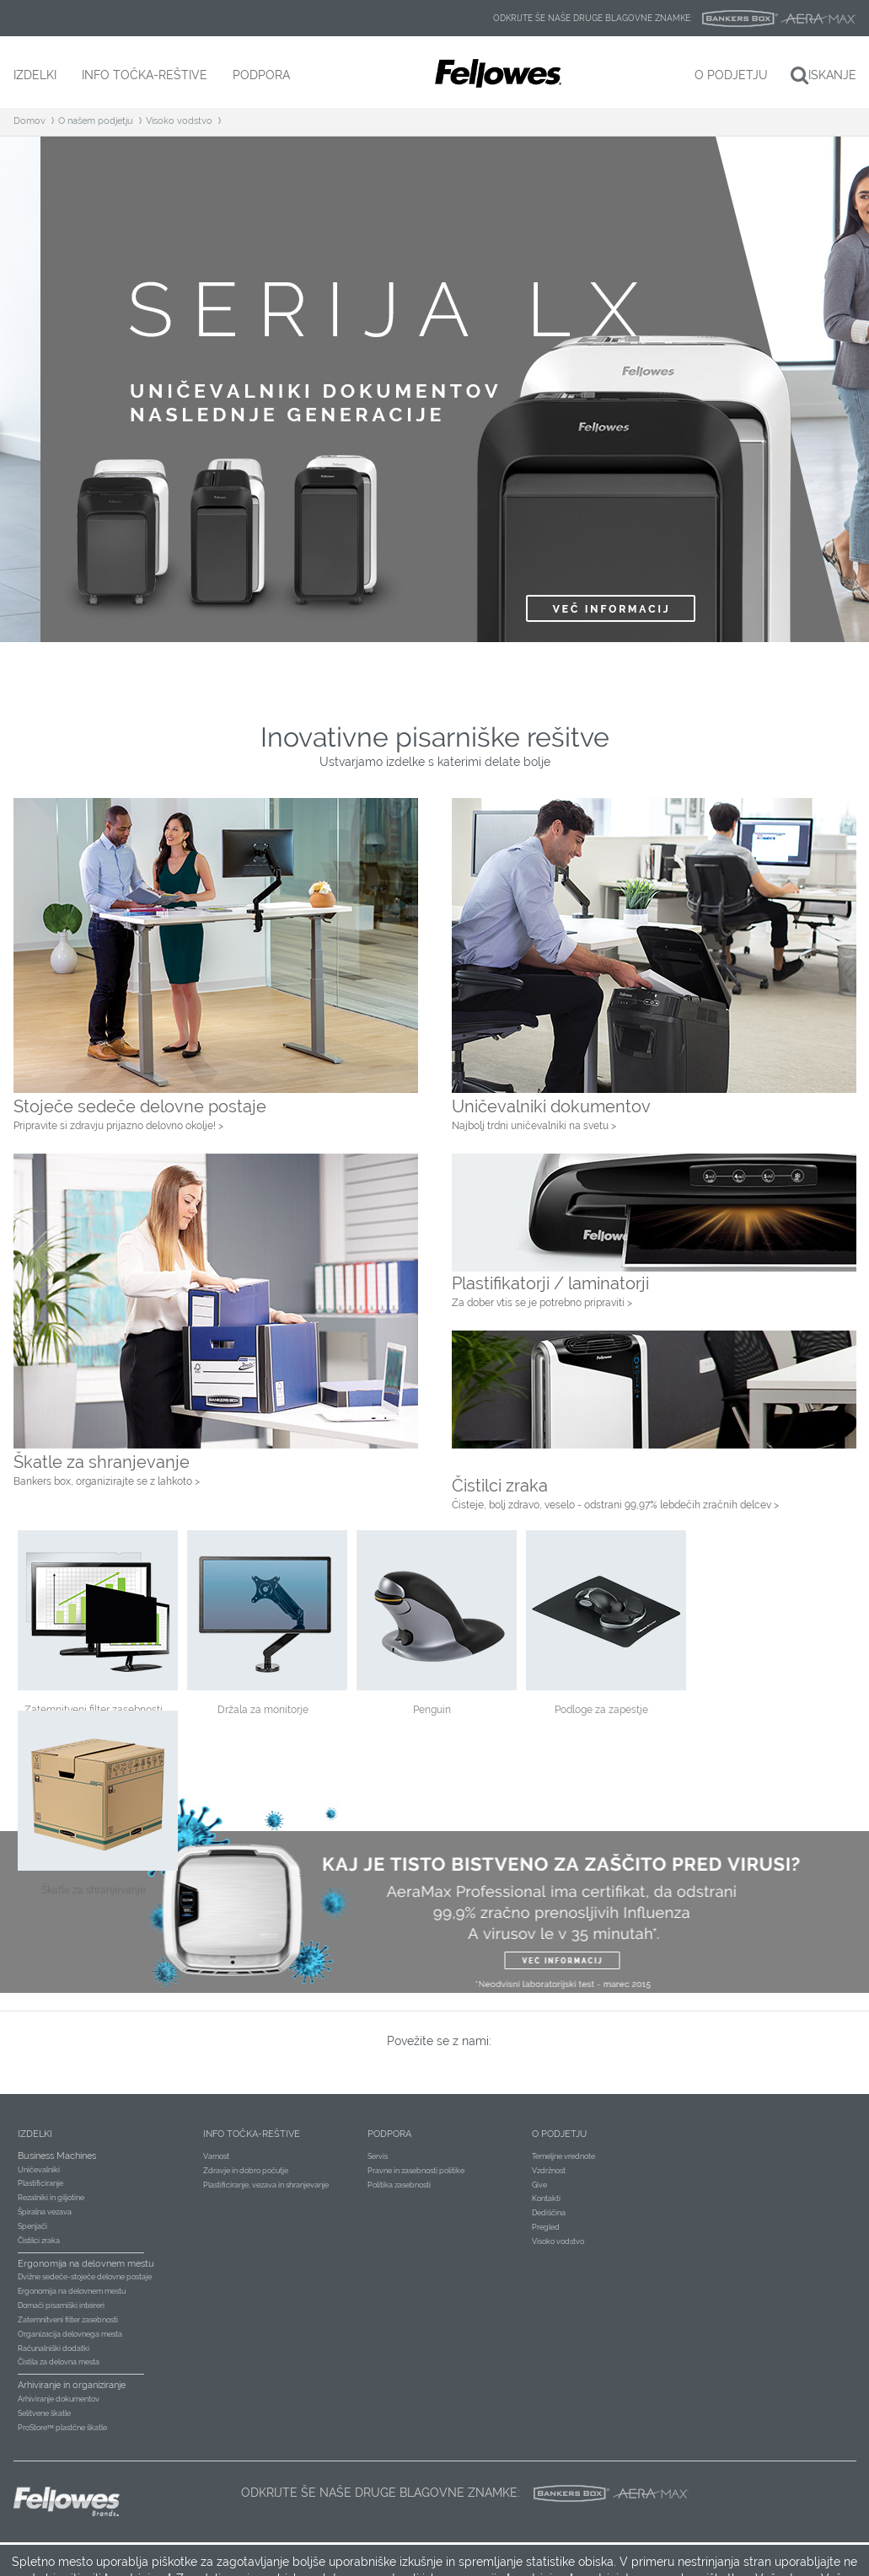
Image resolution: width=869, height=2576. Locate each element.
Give (539, 2185)
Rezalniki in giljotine (51, 2197)
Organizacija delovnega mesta (70, 2334)
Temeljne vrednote (563, 2156)
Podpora (389, 2134)
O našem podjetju (95, 120)
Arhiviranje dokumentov (58, 2399)
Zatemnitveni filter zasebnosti (68, 2320)
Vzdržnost (549, 2170)
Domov (29, 120)
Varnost (216, 2156)
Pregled (546, 2227)
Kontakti (546, 2198)
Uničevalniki (39, 2170)
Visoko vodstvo (179, 120)
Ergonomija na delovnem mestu (72, 2291)
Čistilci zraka (39, 2240)
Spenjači (32, 2226)
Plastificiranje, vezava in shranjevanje (266, 2185)
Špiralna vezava (45, 2212)
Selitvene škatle (44, 2413)
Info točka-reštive (251, 2134)
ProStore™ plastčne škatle (63, 2427)
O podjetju (559, 2134)
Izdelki (35, 2134)
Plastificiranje (40, 2183)
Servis (377, 2156)
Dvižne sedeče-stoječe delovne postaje (85, 2277)
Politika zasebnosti (399, 2185)
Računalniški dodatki (53, 2348)
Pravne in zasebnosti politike (415, 2170)
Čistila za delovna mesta (58, 2362)
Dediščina (549, 2213)
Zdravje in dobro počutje (245, 2170)
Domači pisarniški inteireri (61, 2305)
